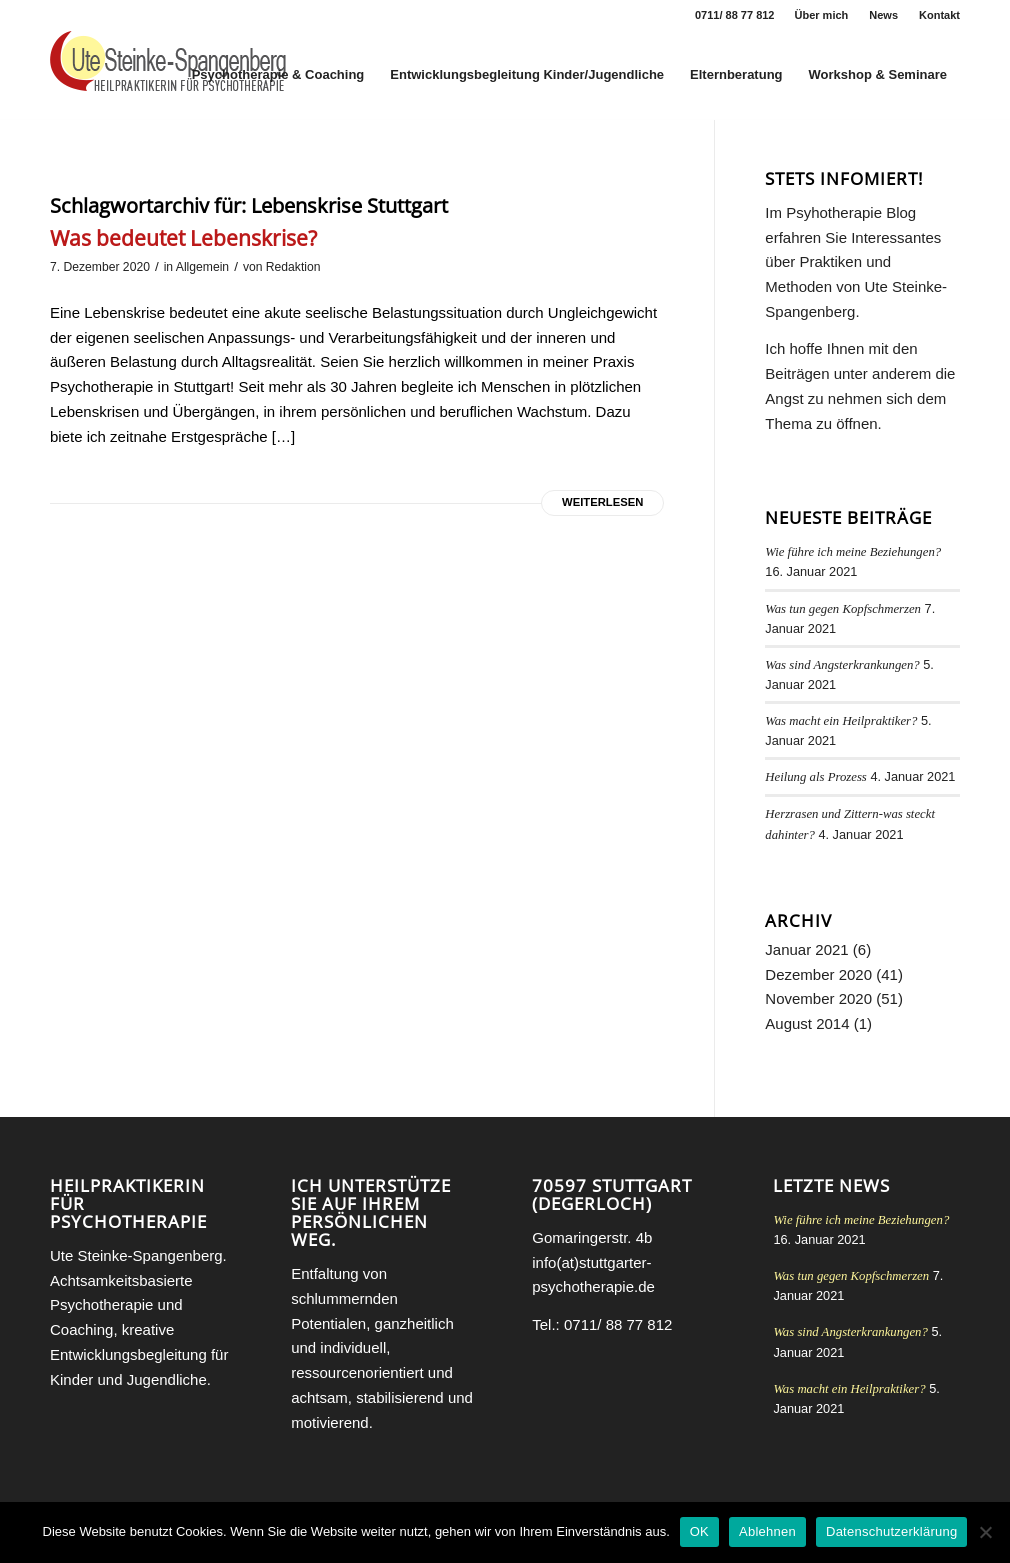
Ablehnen (767, 1531)
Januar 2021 (806, 949)
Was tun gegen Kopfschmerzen (843, 609)
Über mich (822, 15)
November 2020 (818, 998)
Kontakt (939, 15)
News (883, 15)
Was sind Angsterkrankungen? (842, 665)
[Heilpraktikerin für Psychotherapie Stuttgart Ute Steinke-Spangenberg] (168, 75)
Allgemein (202, 267)
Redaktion (293, 267)
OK (699, 1531)
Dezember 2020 (818, 974)
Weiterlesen (602, 502)
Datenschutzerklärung (891, 1531)
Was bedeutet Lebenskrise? (183, 238)
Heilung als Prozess (816, 777)
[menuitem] (822, 15)
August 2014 (807, 1023)
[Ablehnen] (985, 1532)
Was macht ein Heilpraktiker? (841, 721)
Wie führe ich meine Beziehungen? (853, 552)
